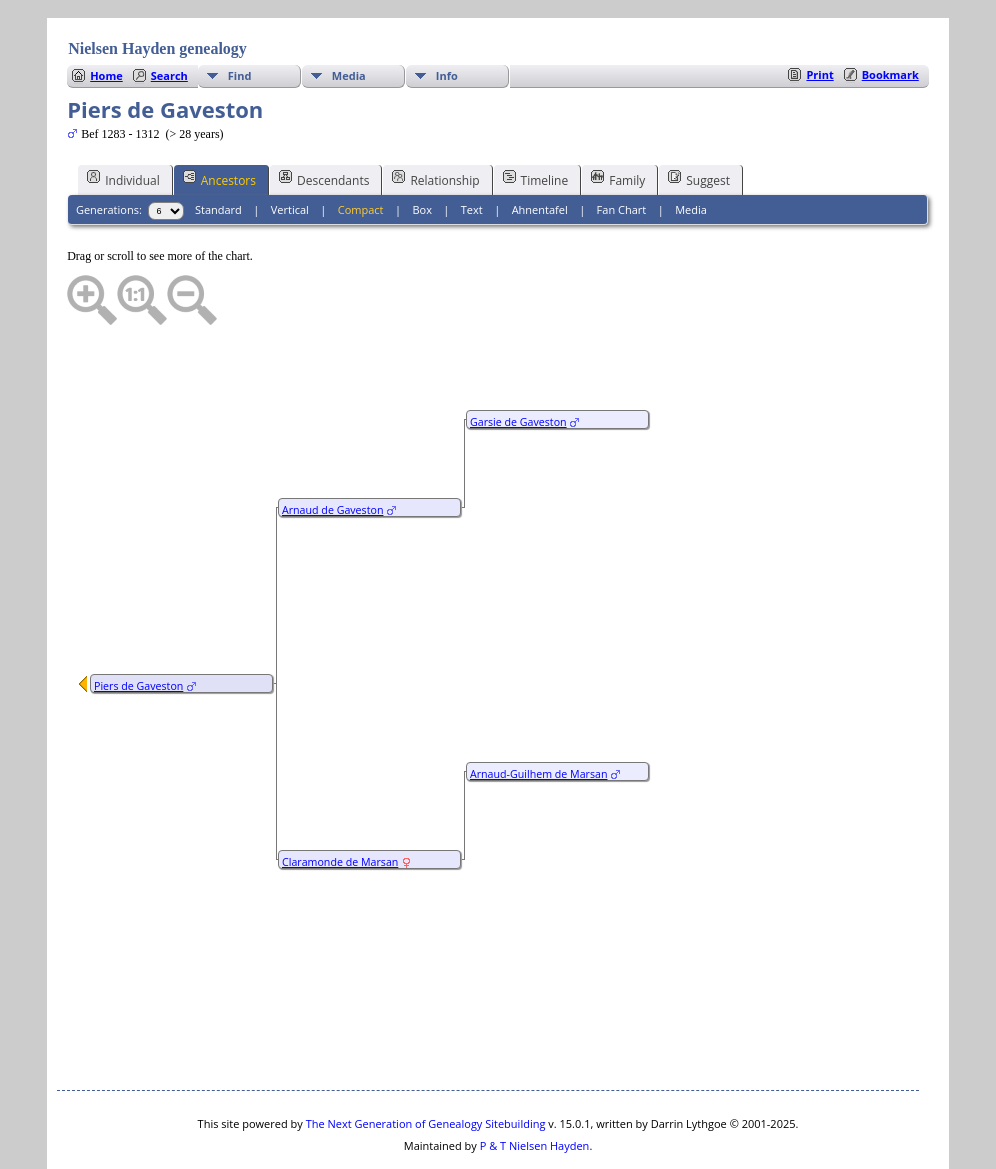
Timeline (536, 119)
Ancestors (219, 119)
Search (169, 15)
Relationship (435, 119)
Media (349, 15)
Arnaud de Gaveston (332, 450)
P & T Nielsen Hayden (535, 1085)
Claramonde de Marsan (340, 802)
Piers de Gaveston (138, 626)
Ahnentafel (540, 149)
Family (618, 119)
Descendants (324, 119)
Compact (361, 149)
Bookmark (890, 14)
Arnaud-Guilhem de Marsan (539, 714)
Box (421, 149)
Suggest (699, 119)
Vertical (290, 149)
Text (472, 149)
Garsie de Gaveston (518, 362)
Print (819, 14)
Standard (218, 149)
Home (106, 15)
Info (447, 15)
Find (240, 15)
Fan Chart (622, 149)
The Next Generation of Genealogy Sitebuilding (426, 1063)
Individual (123, 119)
